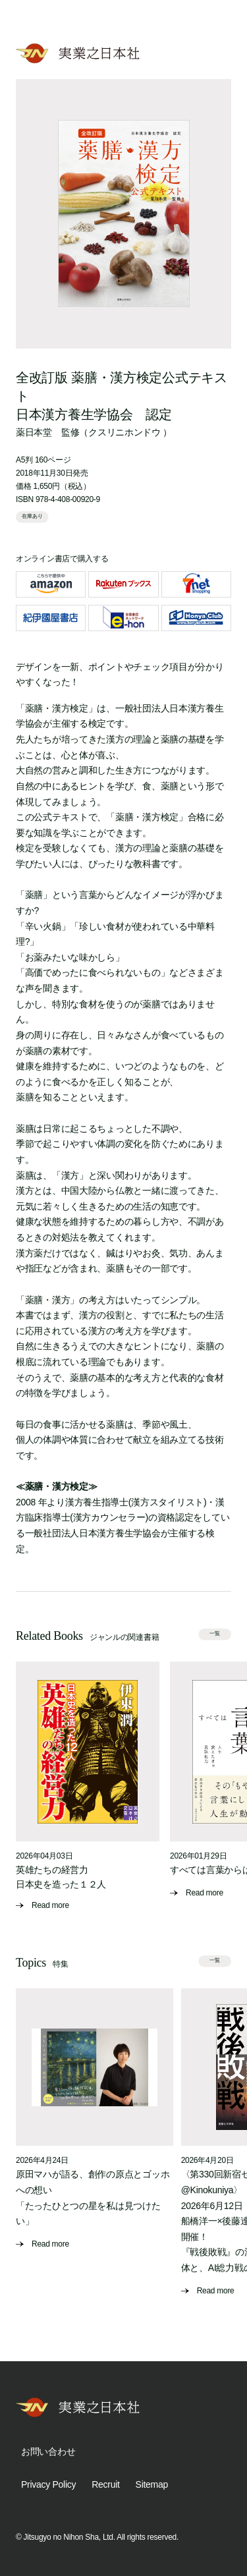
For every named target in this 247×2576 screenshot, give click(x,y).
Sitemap (152, 2484)
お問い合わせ (48, 2451)
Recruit (105, 2484)
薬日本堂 (34, 432)
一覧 (214, 1634)
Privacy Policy (48, 2484)
